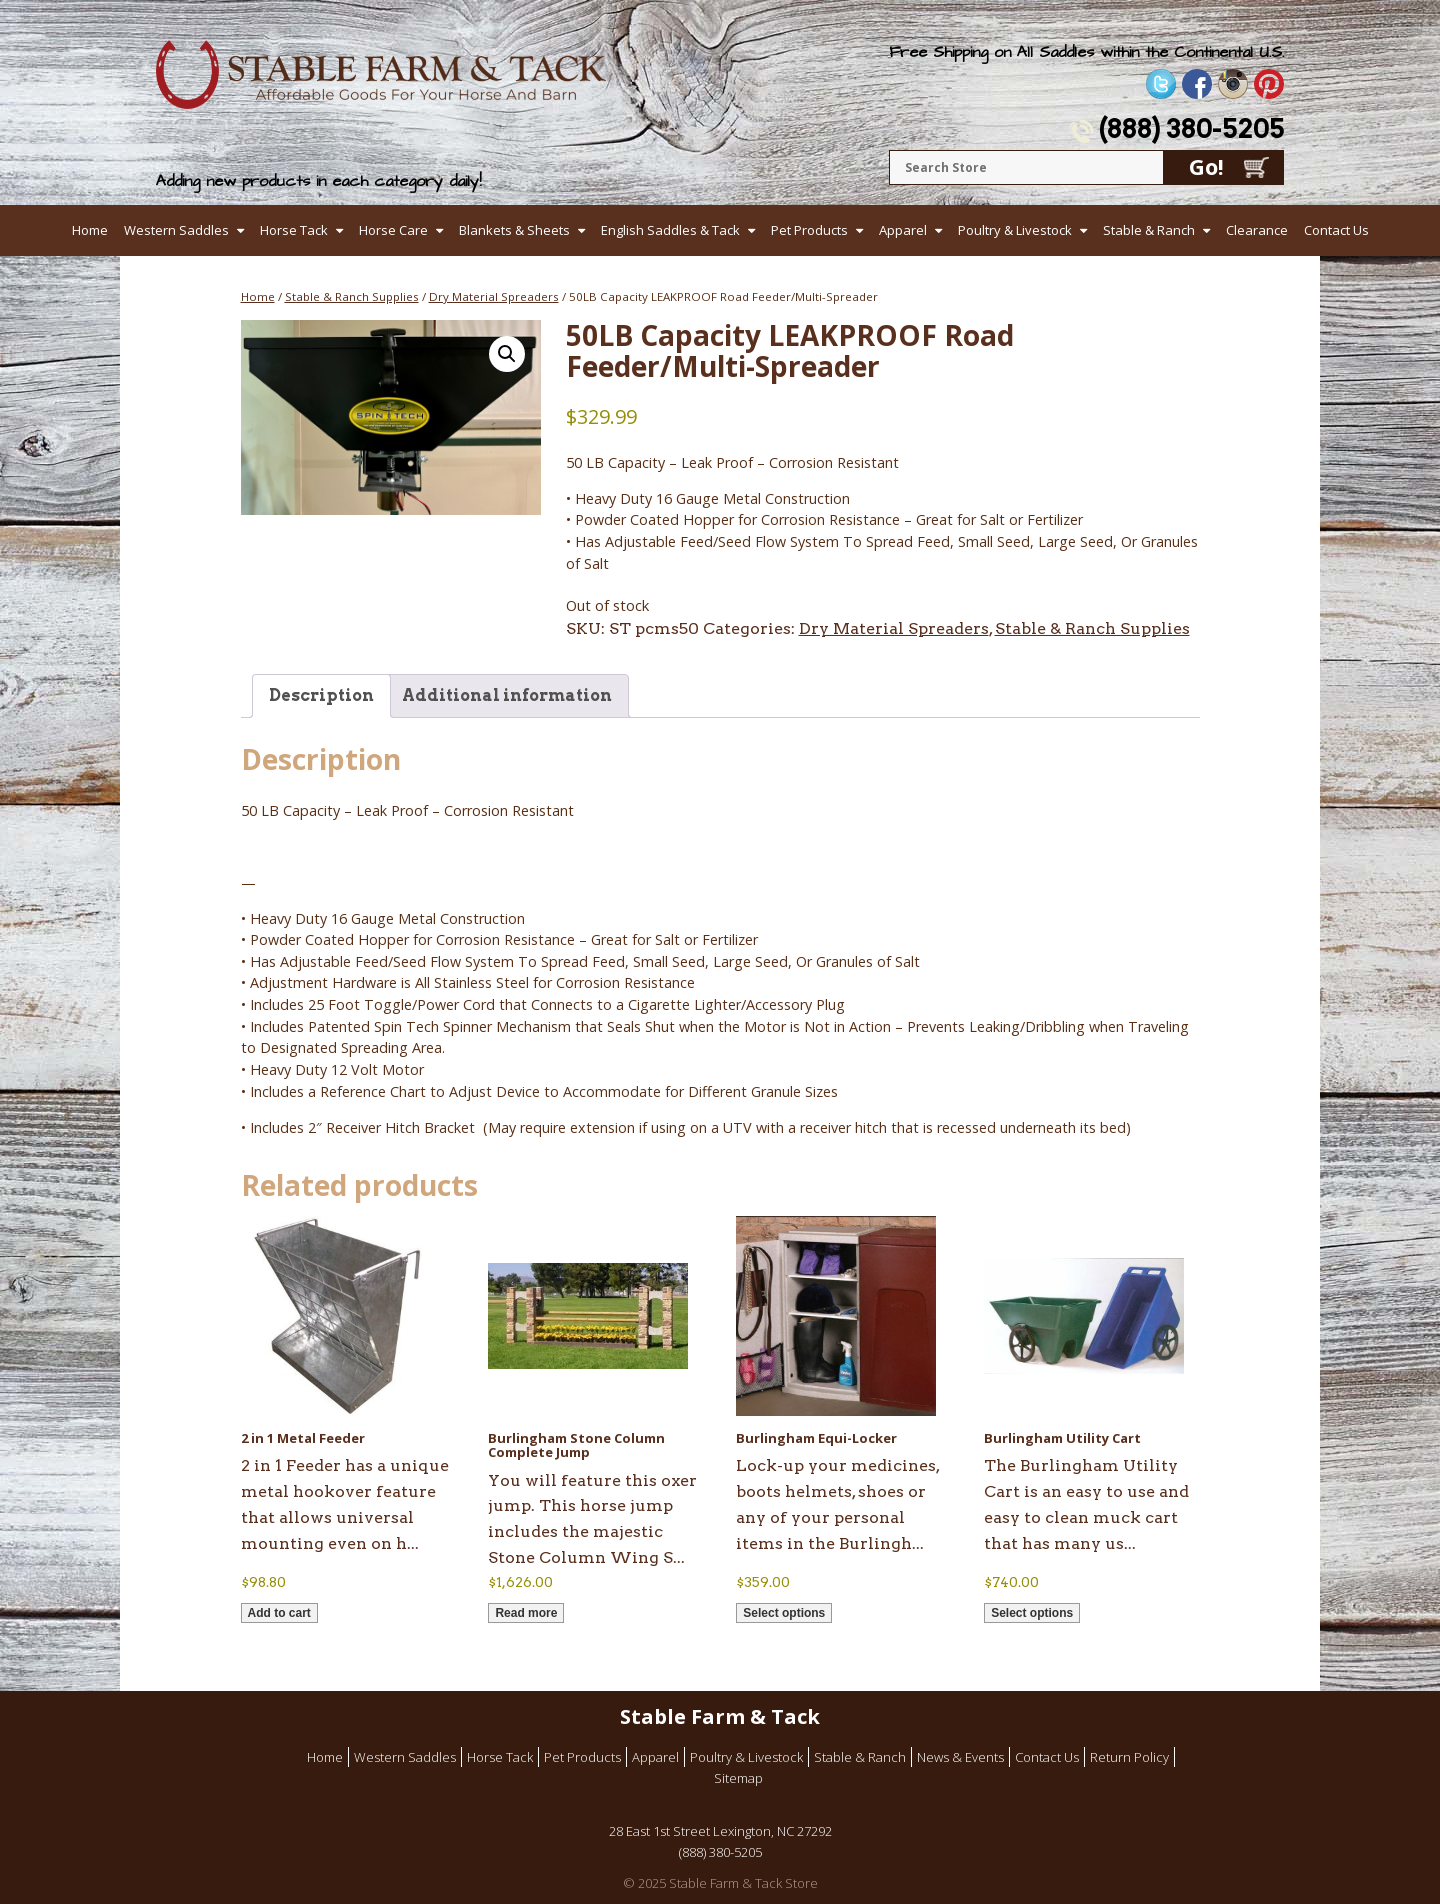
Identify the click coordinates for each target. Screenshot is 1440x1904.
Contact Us (1336, 230)
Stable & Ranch (1149, 230)
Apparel (903, 230)
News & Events (960, 1757)
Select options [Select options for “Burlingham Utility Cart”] (1032, 1613)
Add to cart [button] (279, 1613)
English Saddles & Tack (670, 230)
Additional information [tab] (507, 695)
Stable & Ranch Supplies (352, 296)
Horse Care (393, 230)
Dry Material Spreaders (494, 296)
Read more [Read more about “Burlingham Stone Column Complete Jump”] (526, 1613)
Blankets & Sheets (514, 230)
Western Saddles (176, 230)
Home (90, 230)
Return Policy (1129, 1757)
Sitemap (738, 1778)
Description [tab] (321, 695)
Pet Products (809, 230)
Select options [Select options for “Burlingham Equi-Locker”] (784, 1613)
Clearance (1257, 230)
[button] (507, 354)
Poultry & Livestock (1015, 230)
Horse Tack (294, 230)
